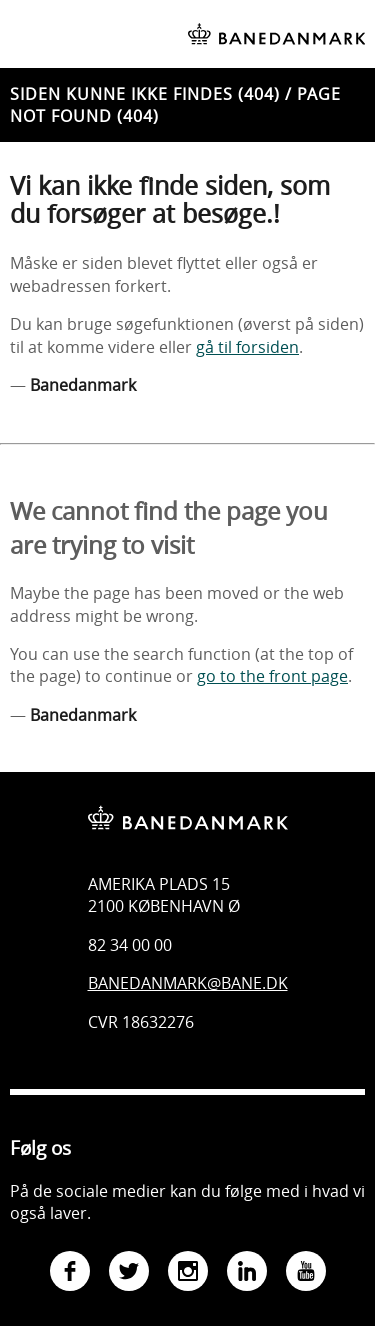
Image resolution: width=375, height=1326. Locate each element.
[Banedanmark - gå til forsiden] (188, 802)
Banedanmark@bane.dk (188, 983)
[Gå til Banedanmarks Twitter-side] (129, 1273)
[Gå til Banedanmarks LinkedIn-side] (247, 1273)
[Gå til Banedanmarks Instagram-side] (188, 1273)
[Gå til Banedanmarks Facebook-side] (70, 1273)
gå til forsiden (247, 347)
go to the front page (272, 676)
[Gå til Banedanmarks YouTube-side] (306, 1273)
